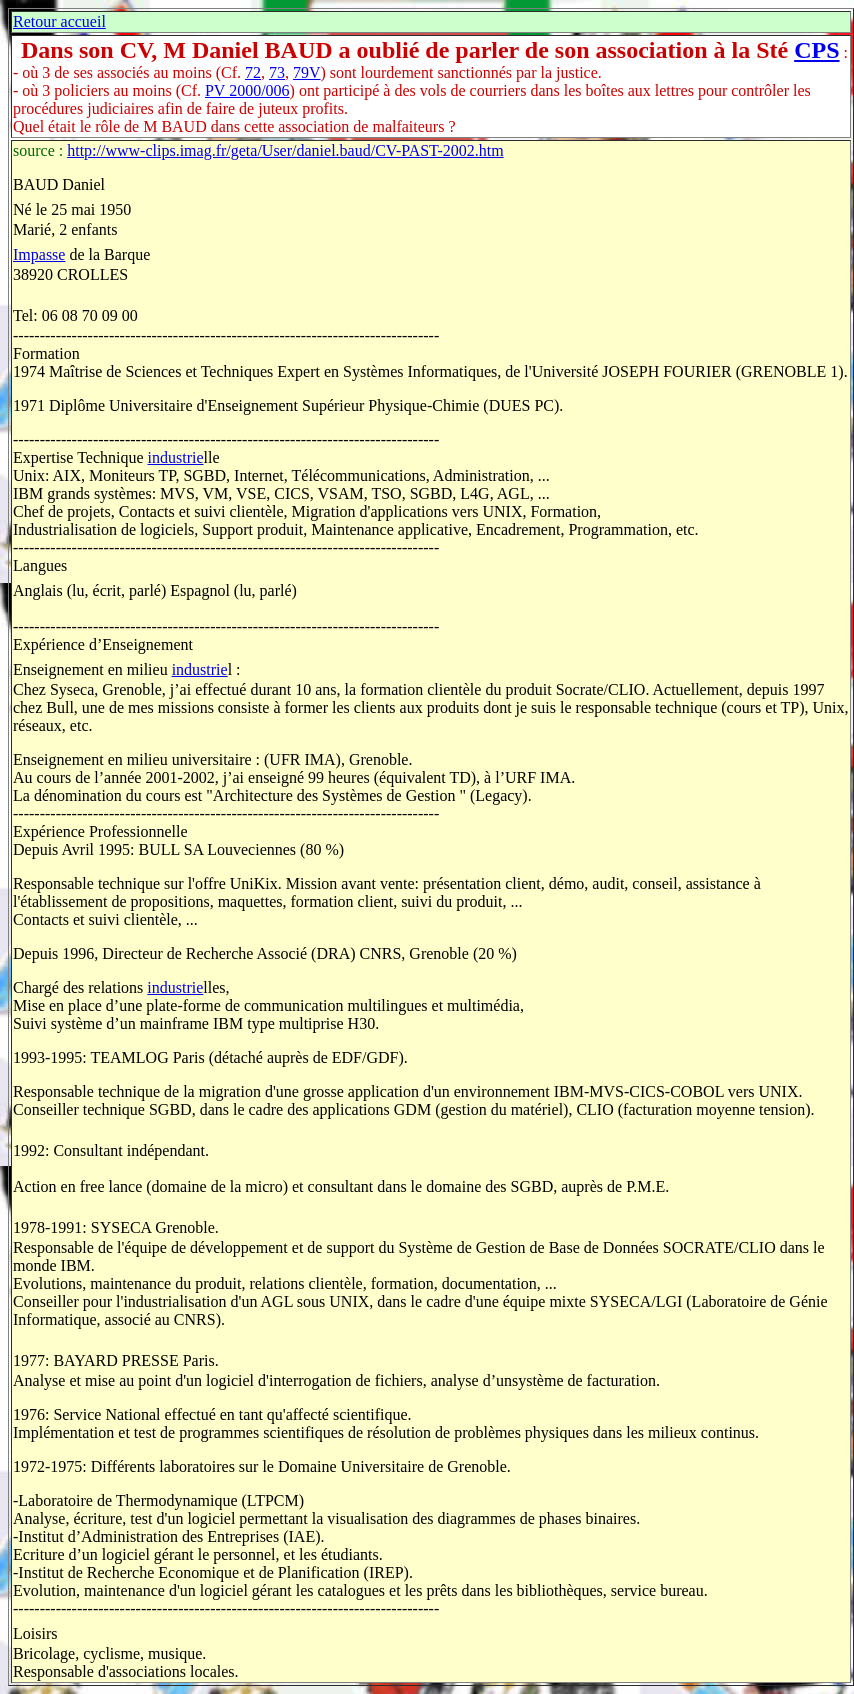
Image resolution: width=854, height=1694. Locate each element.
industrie (176, 457)
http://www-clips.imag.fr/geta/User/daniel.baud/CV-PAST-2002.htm (285, 150)
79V (307, 72)
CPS (816, 50)
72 (253, 72)
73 (277, 72)
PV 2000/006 (247, 90)
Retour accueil (59, 21)
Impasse (39, 254)
